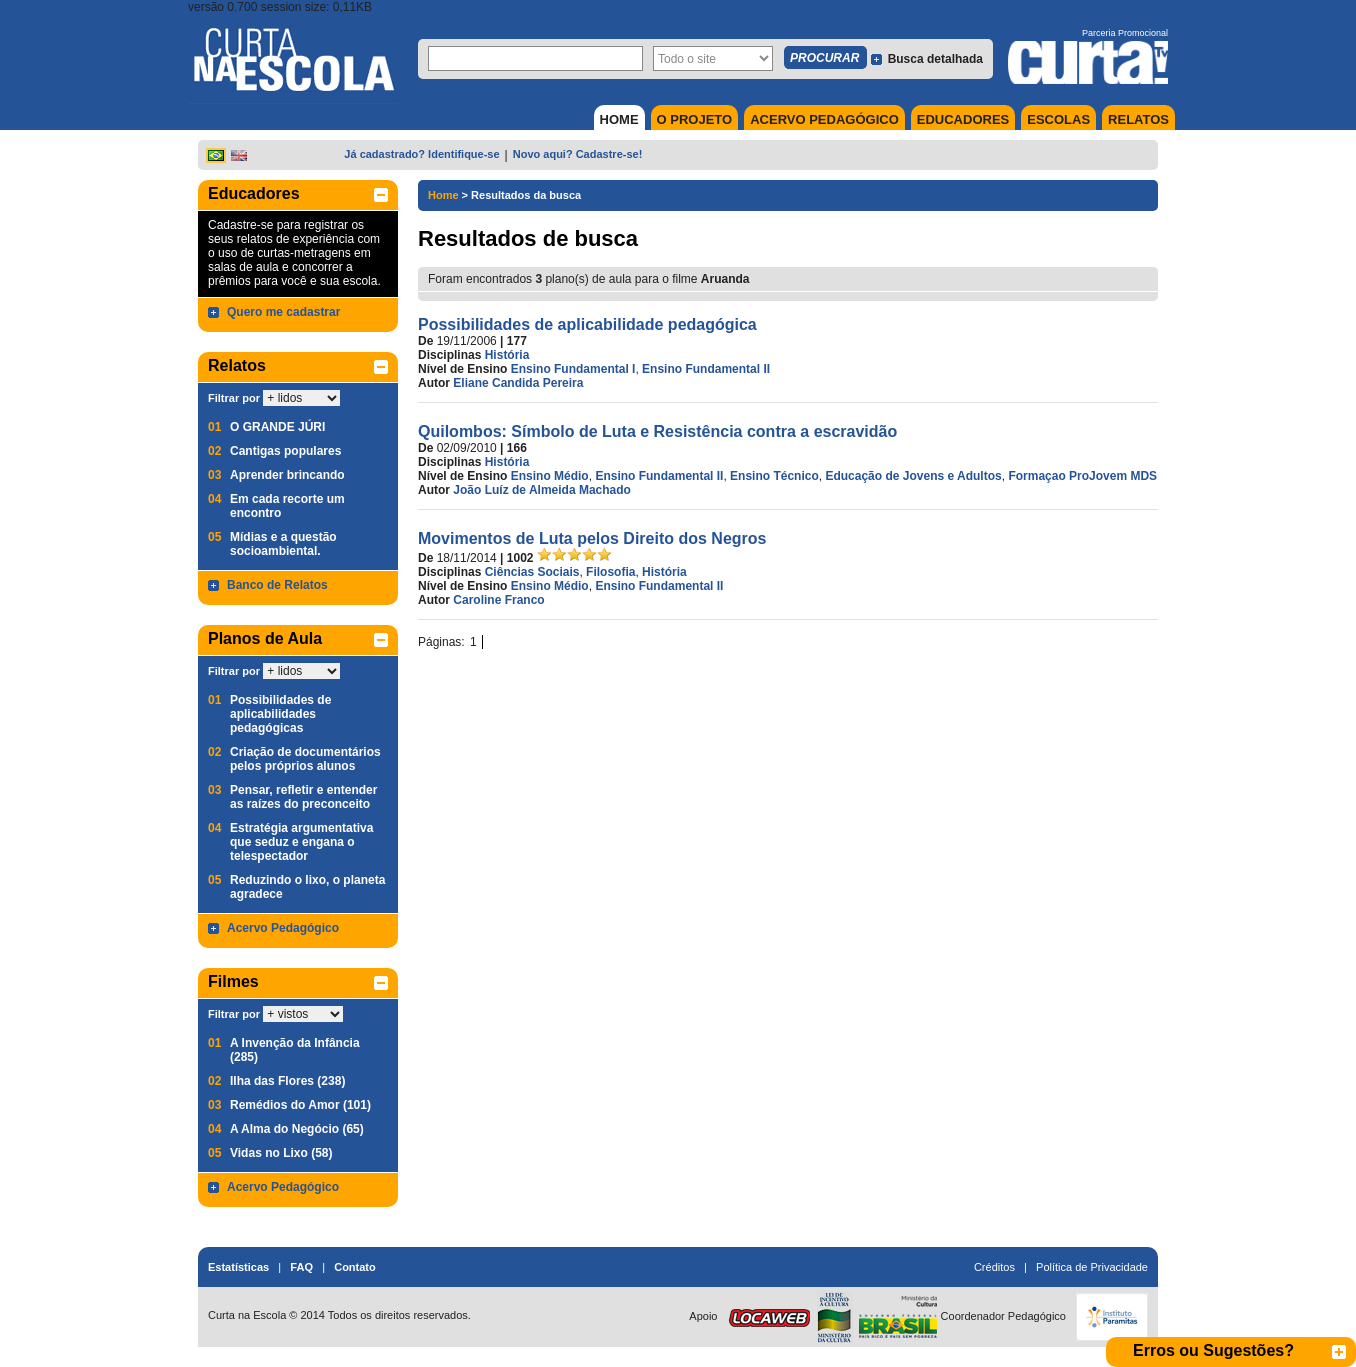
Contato (355, 1267)
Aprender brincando (287, 475)
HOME (619, 119)
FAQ (301, 1267)
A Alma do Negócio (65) (297, 1129)
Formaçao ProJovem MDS (1082, 476)
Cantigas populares (285, 451)
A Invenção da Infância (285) (295, 1050)
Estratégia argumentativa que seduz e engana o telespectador (301, 842)
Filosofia (610, 572)
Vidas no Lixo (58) (281, 1153)
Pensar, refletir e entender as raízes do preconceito (303, 797)
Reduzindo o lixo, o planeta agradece (307, 887)
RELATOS (1138, 119)
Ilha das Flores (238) (287, 1081)
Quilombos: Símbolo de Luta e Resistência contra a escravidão (657, 431)
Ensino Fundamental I (573, 369)
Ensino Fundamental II (706, 369)
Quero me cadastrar (283, 312)
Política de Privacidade (1092, 1267)
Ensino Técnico (774, 476)
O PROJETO (695, 119)
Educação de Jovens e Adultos (913, 476)
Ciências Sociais (532, 572)
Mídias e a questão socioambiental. (283, 544)
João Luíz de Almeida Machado (542, 490)
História (507, 355)
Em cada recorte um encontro (287, 506)
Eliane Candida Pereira (518, 383)
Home (443, 195)
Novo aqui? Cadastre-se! (578, 154)
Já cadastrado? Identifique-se (421, 154)
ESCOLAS (1058, 119)
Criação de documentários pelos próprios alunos (305, 759)
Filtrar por (234, 398)
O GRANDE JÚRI (277, 427)
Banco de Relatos (277, 585)
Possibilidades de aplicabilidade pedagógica (587, 324)
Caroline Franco (498, 600)
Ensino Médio (550, 476)
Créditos (994, 1267)
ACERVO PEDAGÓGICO (824, 119)
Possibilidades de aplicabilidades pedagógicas (280, 714)
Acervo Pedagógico (283, 928)
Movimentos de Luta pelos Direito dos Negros (592, 538)
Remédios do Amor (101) (300, 1105)
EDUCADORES (963, 119)
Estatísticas (238, 1267)
